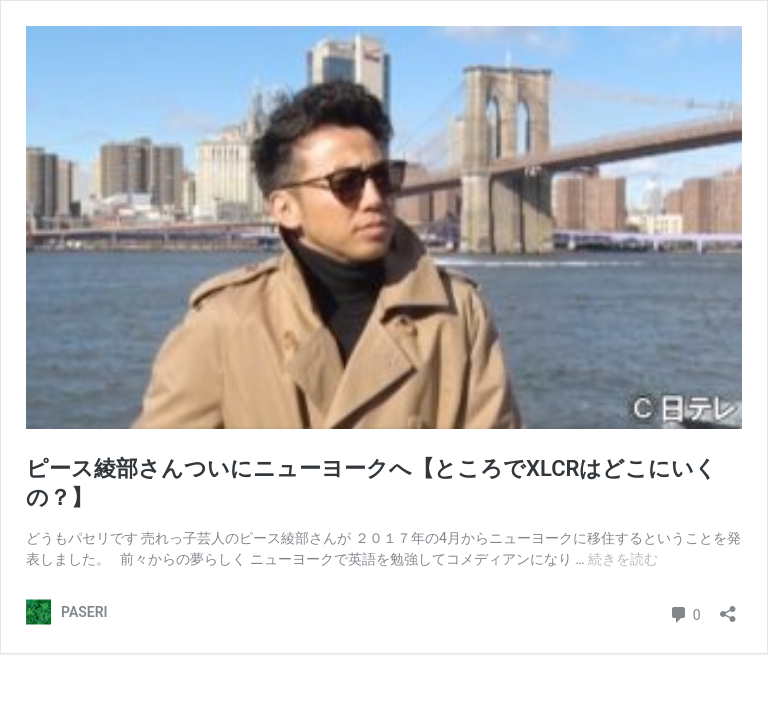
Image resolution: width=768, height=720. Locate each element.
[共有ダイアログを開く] (728, 607)
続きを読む (623, 559)
